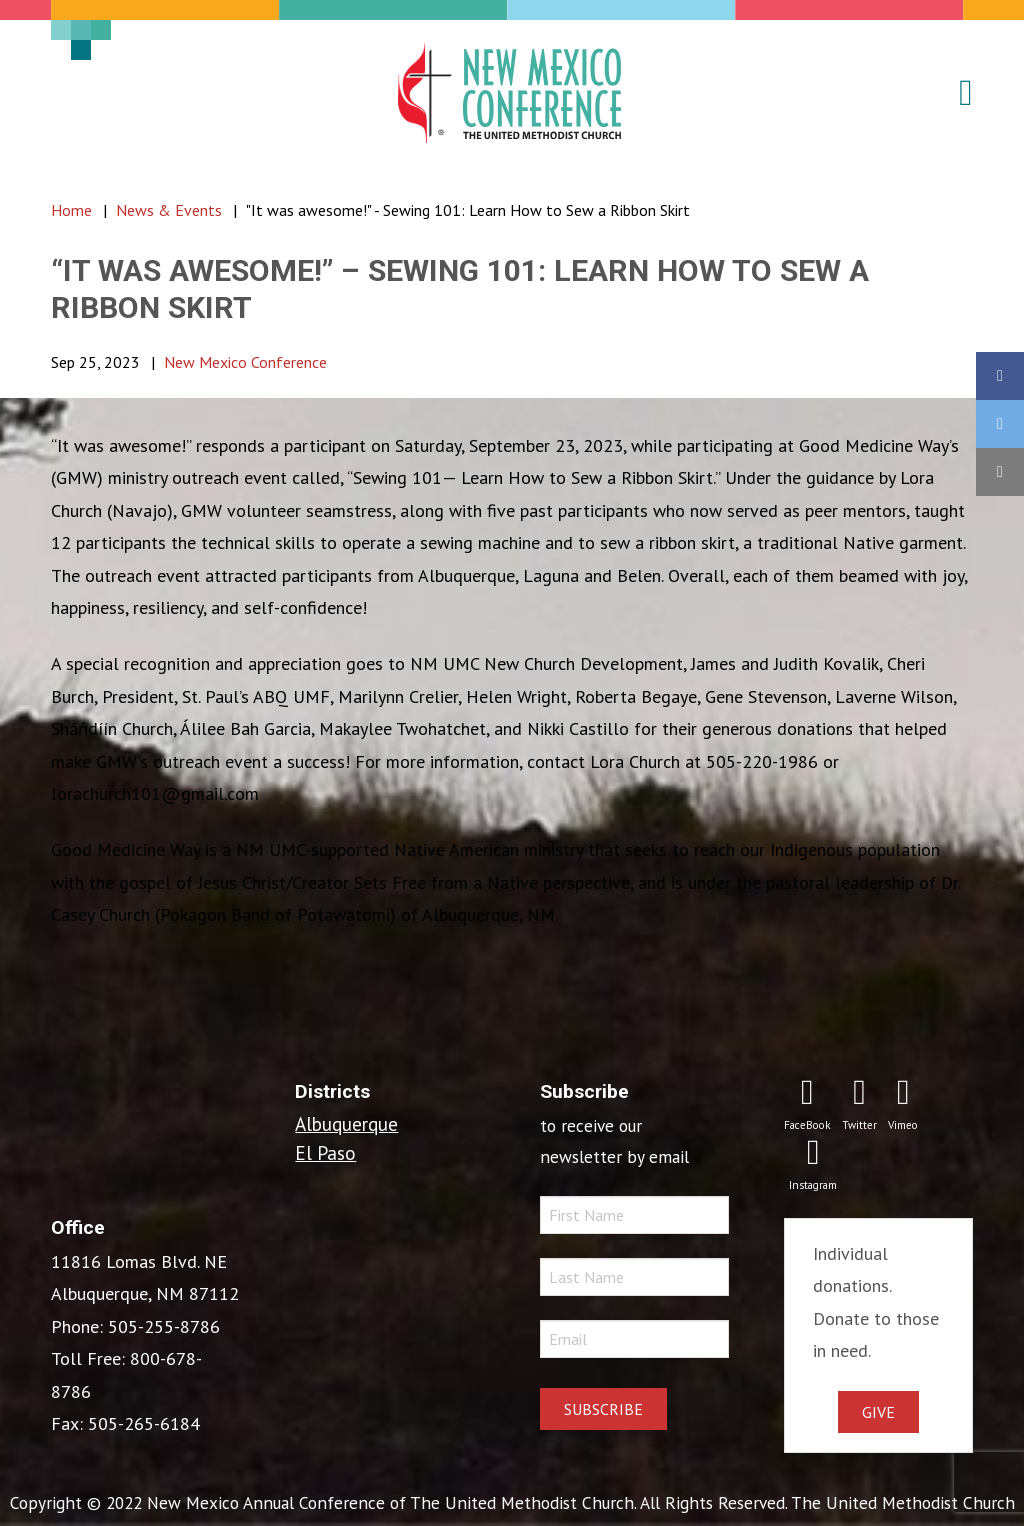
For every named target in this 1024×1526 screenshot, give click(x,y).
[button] (954, 93)
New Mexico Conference (245, 362)
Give (878, 1412)
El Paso (325, 1152)
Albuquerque (346, 1123)
